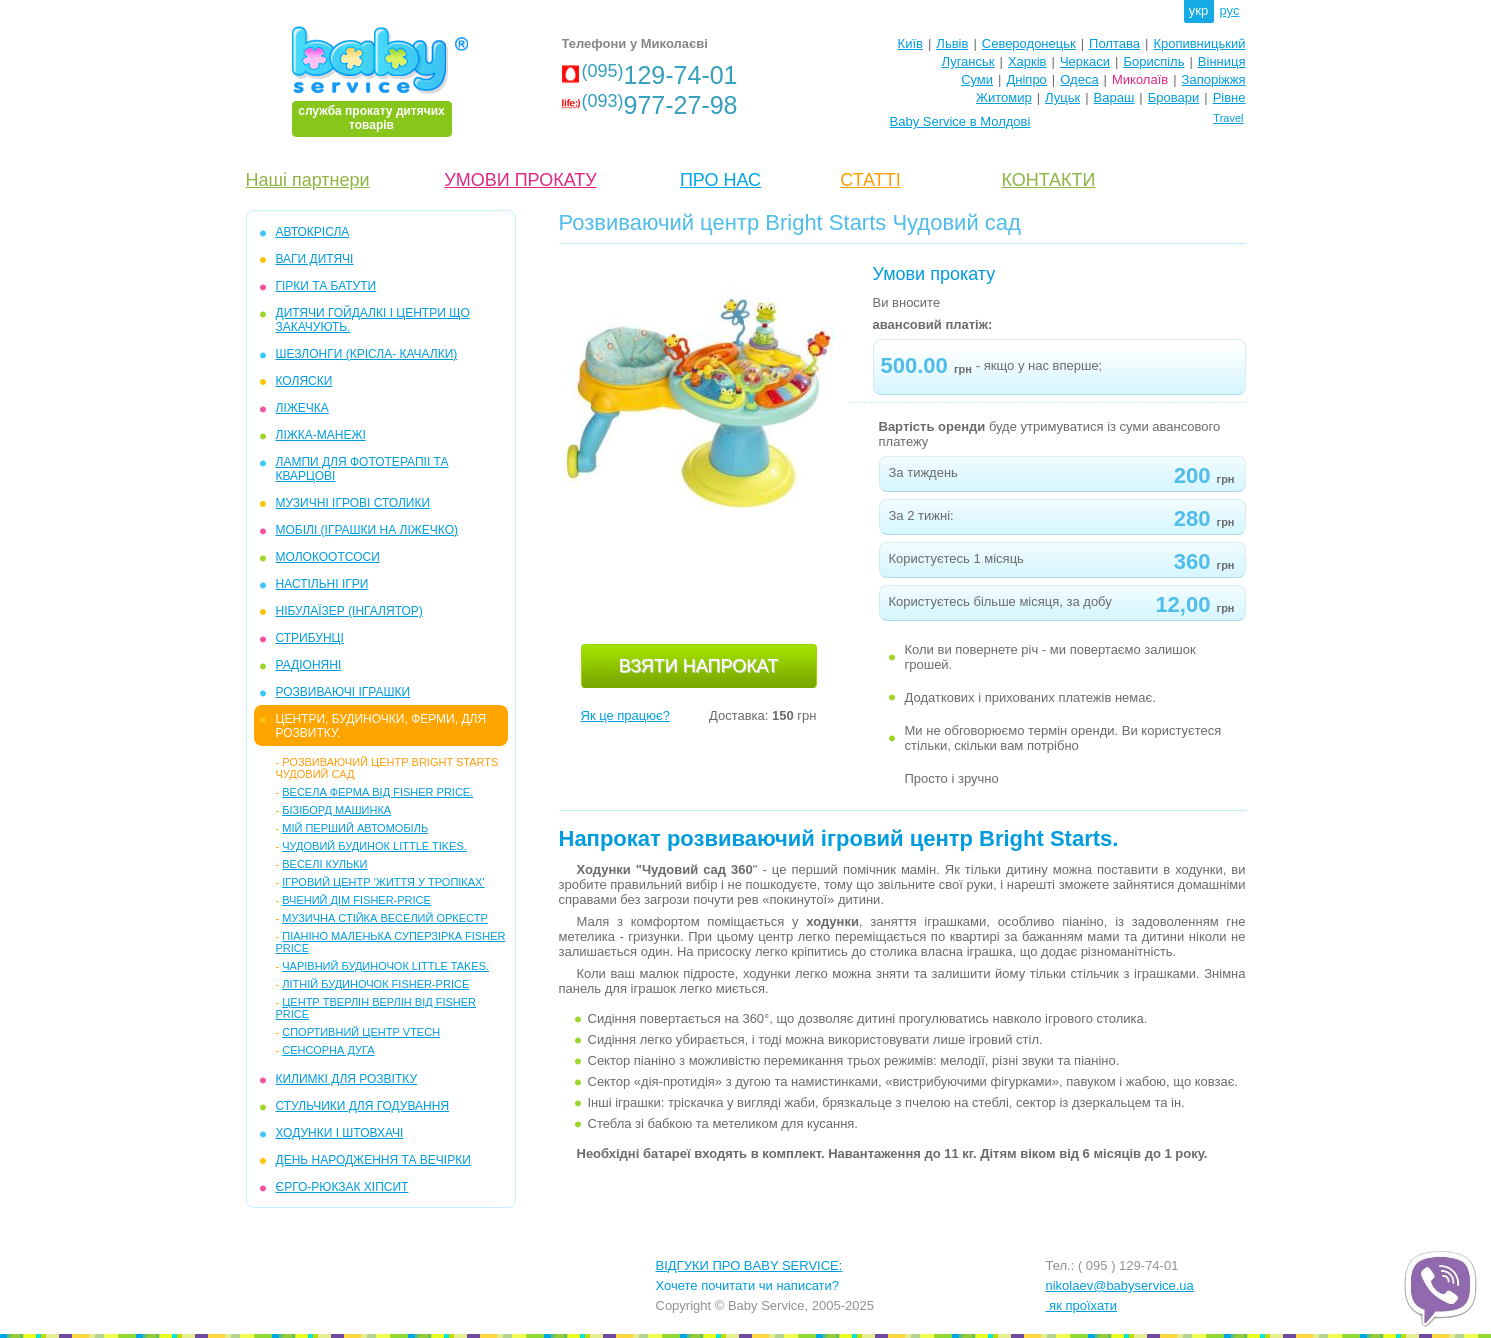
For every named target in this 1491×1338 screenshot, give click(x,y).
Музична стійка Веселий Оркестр (385, 918)
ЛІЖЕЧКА (302, 408)
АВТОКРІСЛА (313, 232)
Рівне (1229, 97)
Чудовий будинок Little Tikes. (374, 846)
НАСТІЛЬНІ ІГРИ (322, 584)
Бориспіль (1153, 61)
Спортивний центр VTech (361, 1032)
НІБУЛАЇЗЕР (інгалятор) (349, 611)
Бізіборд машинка (336, 810)
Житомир (1004, 97)
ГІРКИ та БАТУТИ (326, 286)
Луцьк (1062, 97)
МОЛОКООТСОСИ (328, 557)
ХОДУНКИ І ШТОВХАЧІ (340, 1133)
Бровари (1173, 97)
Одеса (1079, 79)
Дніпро (1026, 79)
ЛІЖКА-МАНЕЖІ (321, 435)
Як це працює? (625, 715)
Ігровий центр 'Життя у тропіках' (383, 882)
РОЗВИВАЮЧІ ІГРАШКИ (343, 692)
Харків (1027, 61)
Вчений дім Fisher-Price (356, 900)
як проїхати (1082, 1305)
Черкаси (1085, 61)
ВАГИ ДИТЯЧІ (315, 259)
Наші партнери (308, 180)
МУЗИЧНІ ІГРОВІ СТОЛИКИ (353, 503)
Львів (952, 43)
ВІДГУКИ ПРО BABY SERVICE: (749, 1265)
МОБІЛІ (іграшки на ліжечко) (367, 530)
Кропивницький (1199, 43)
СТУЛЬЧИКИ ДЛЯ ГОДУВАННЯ (363, 1106)
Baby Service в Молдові (960, 121)
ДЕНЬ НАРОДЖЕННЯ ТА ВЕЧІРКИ (373, 1160)
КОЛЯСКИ (304, 381)
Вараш (1114, 97)
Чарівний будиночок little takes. (385, 966)
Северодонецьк (1029, 43)
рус (1230, 10)
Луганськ (967, 61)
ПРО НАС (720, 180)
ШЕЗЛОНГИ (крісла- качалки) (367, 354)
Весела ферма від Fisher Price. (377, 792)
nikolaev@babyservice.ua (1120, 1285)
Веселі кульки (324, 864)
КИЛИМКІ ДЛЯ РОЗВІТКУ (347, 1079)
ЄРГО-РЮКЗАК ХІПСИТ (342, 1187)
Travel (1228, 118)
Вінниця (1222, 61)
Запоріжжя (1214, 79)
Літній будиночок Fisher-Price (375, 984)
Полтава (1114, 43)
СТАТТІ (870, 180)
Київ (910, 43)
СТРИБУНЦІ (310, 638)
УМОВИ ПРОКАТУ (520, 180)
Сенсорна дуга (328, 1050)
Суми (977, 79)
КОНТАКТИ (1048, 180)
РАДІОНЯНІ (309, 665)
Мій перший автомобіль (355, 828)
